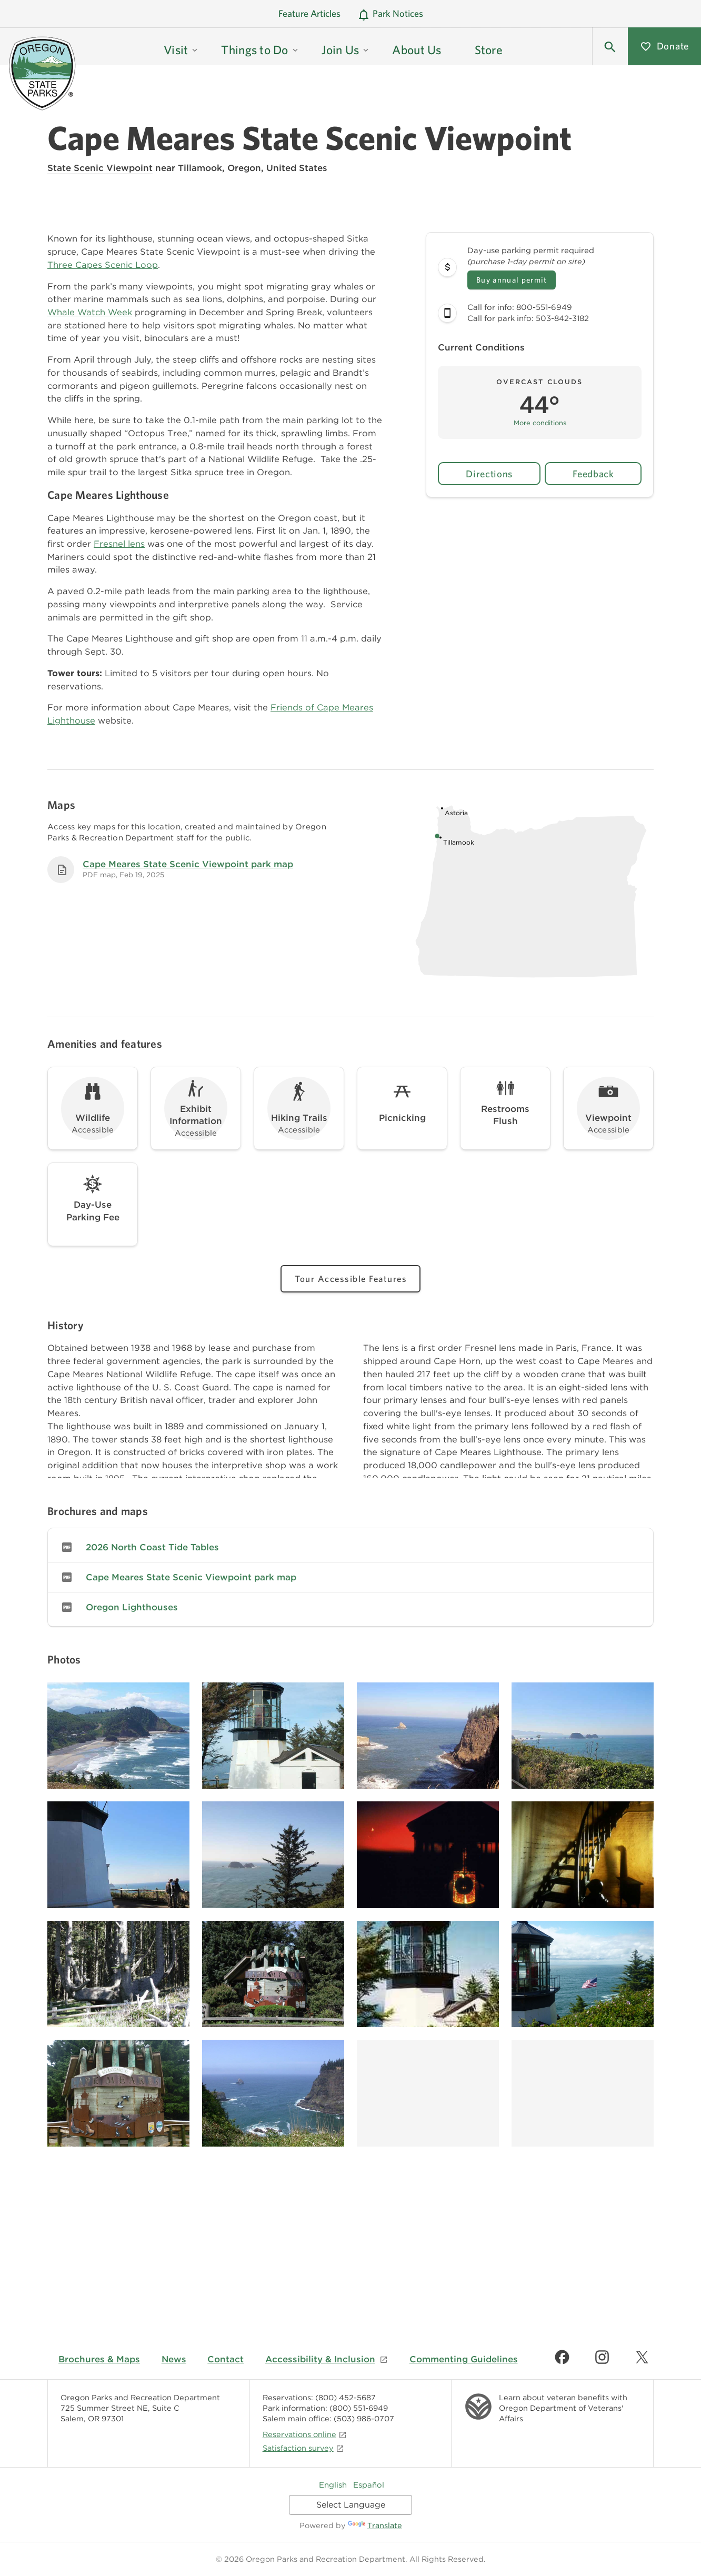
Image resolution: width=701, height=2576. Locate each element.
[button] (610, 46)
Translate (375, 2525)
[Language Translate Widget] (350, 2505)
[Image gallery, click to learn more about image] (118, 1735)
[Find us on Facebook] (562, 2357)
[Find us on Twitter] (642, 2357)
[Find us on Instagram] (602, 2357)
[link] (350, 1547)
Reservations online (305, 2434)
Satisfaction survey (303, 2447)
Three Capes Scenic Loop (102, 264)
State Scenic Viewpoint (100, 168)
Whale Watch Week (89, 312)
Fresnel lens (119, 543)
